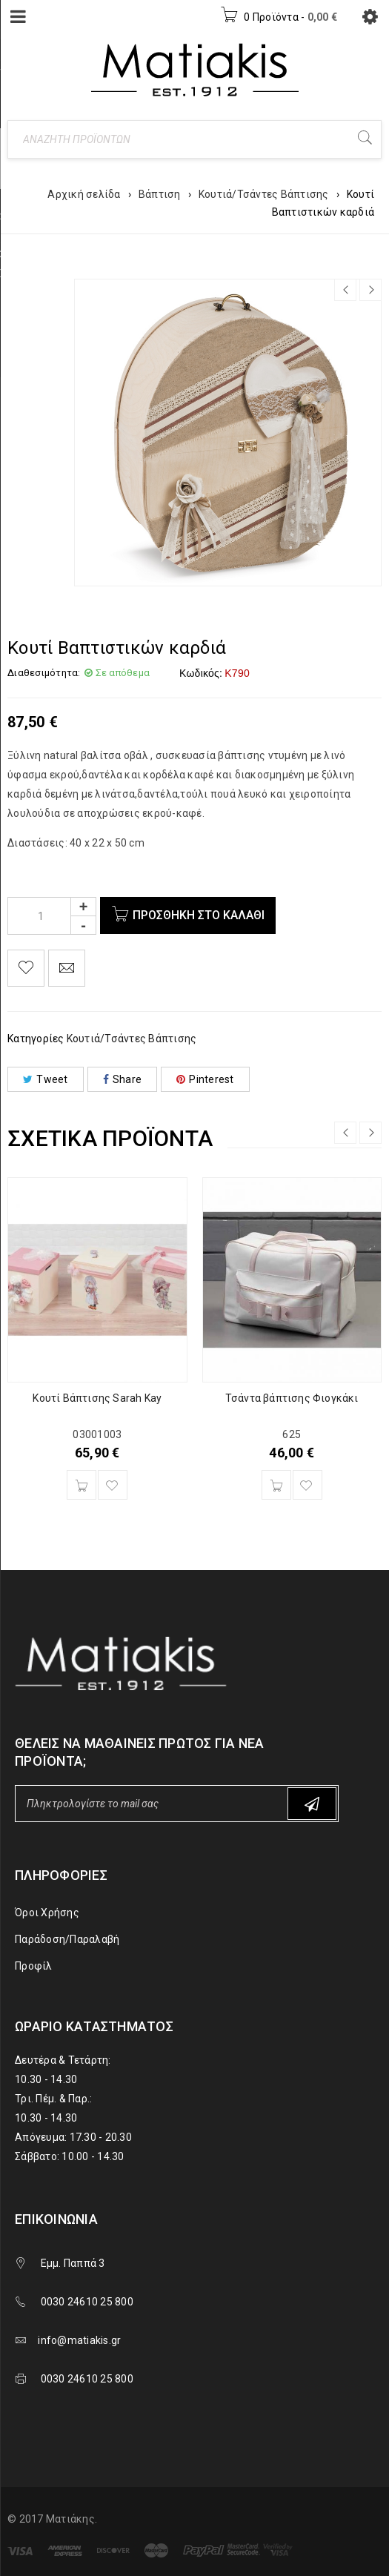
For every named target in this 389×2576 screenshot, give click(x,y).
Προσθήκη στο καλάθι (199, 915)
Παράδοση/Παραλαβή (67, 1939)
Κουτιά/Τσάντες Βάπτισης (264, 194)
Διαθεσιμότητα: (44, 672)
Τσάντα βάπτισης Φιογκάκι (292, 1398)
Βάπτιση (160, 194)
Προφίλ (34, 1966)
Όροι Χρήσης (47, 1912)
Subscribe (312, 1804)
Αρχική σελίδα (83, 194)
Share (122, 1079)
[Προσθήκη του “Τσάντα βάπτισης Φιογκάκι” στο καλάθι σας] (276, 1485)
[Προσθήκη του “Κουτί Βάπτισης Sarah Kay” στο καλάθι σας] (81, 1485)
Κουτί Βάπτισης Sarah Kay (97, 1398)
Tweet (45, 1079)
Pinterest (205, 1079)
